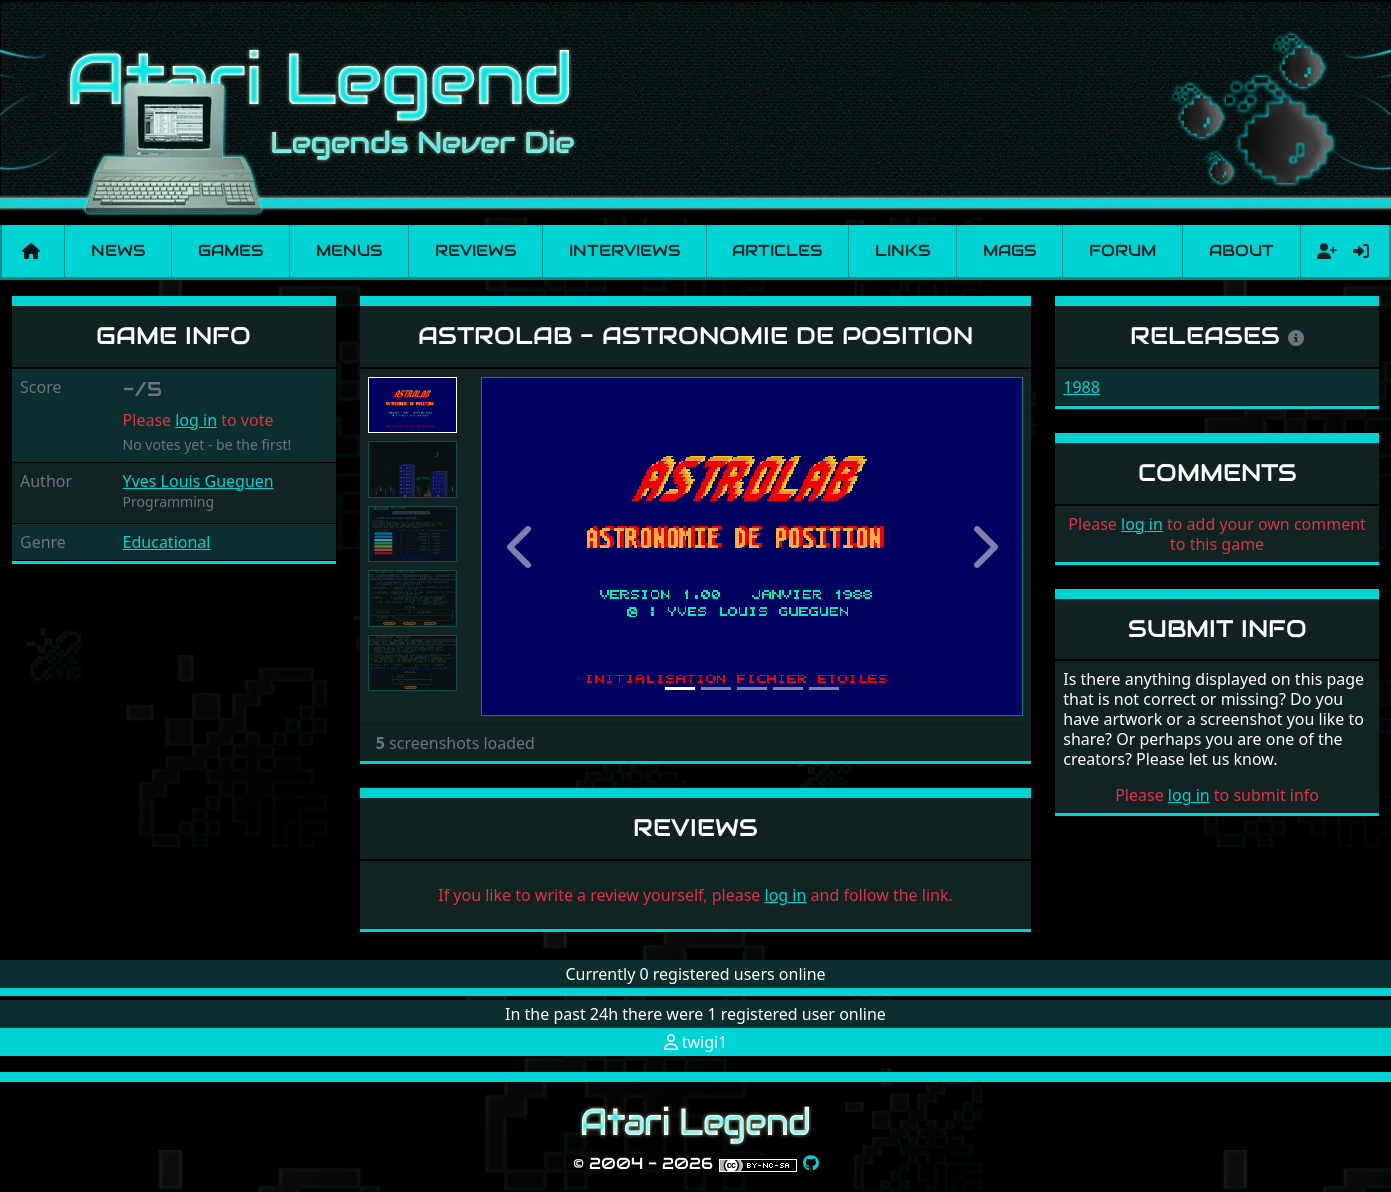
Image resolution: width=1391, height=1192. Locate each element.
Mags (1009, 250)
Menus (349, 250)
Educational (167, 542)
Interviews (624, 250)
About (1241, 250)
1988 (1081, 387)
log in (196, 420)
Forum (1122, 250)
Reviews (475, 250)
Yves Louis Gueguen (198, 481)
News (118, 250)
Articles (777, 250)
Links (902, 250)
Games (230, 250)
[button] (521, 547)
